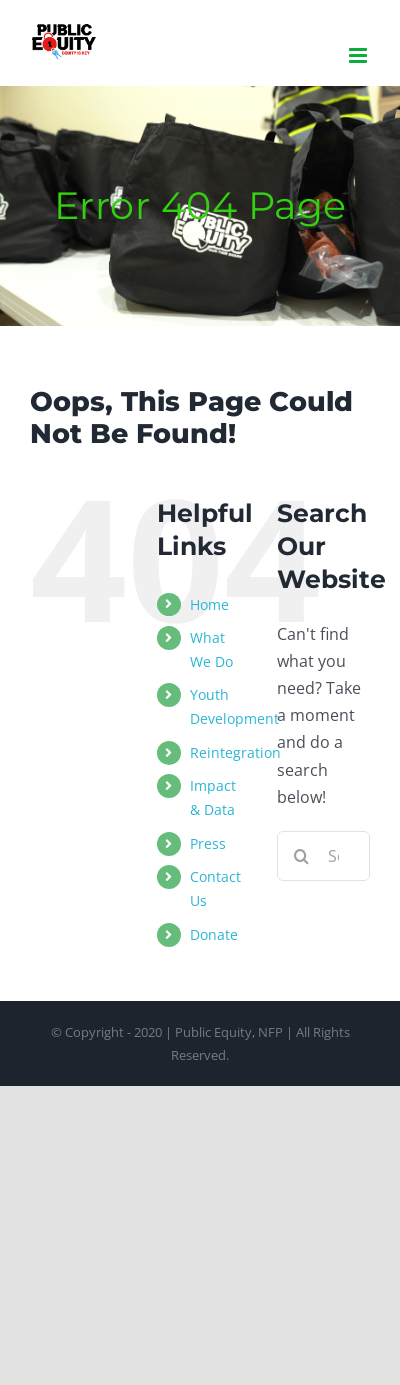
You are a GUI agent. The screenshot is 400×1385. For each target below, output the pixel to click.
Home (209, 604)
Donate (214, 934)
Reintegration (235, 752)
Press (208, 843)
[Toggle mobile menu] (359, 55)
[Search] (302, 856)
